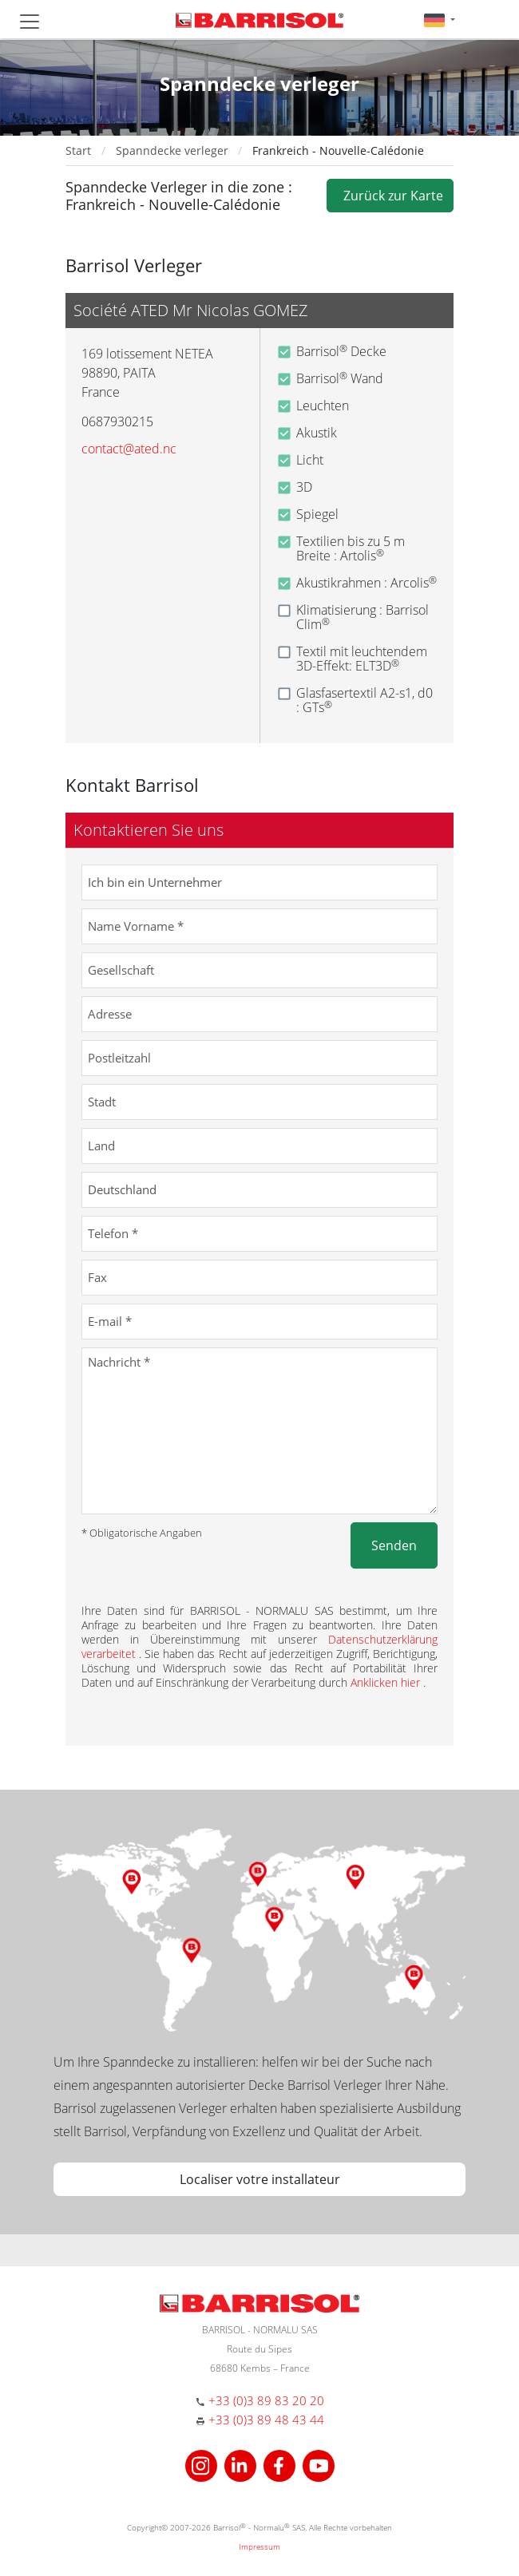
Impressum (259, 2546)
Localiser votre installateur (260, 2179)
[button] (439, 20)
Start (78, 150)
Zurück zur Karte (390, 195)
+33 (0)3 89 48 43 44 (266, 2420)
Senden (394, 1545)
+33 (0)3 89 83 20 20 (266, 2400)
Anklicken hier (387, 1682)
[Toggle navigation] (29, 21)
